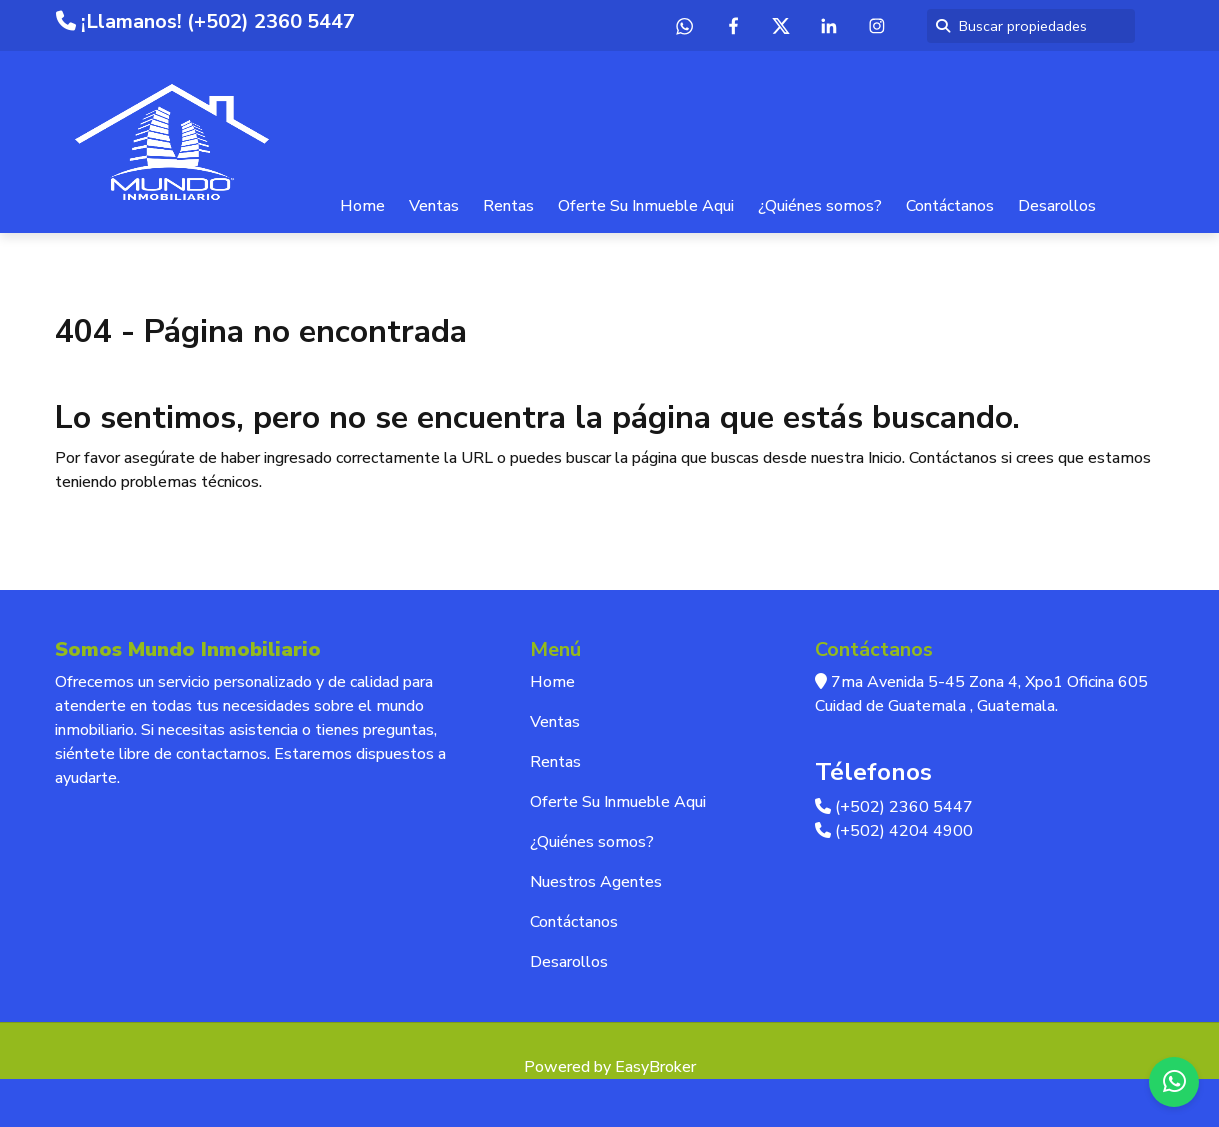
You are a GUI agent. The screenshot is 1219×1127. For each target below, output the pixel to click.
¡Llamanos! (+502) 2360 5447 (205, 21)
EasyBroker (655, 1067)
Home (362, 206)
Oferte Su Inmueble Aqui (646, 206)
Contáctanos (950, 206)
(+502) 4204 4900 (894, 831)
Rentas (508, 206)
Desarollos (1057, 206)
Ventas (434, 206)
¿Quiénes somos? (820, 206)
